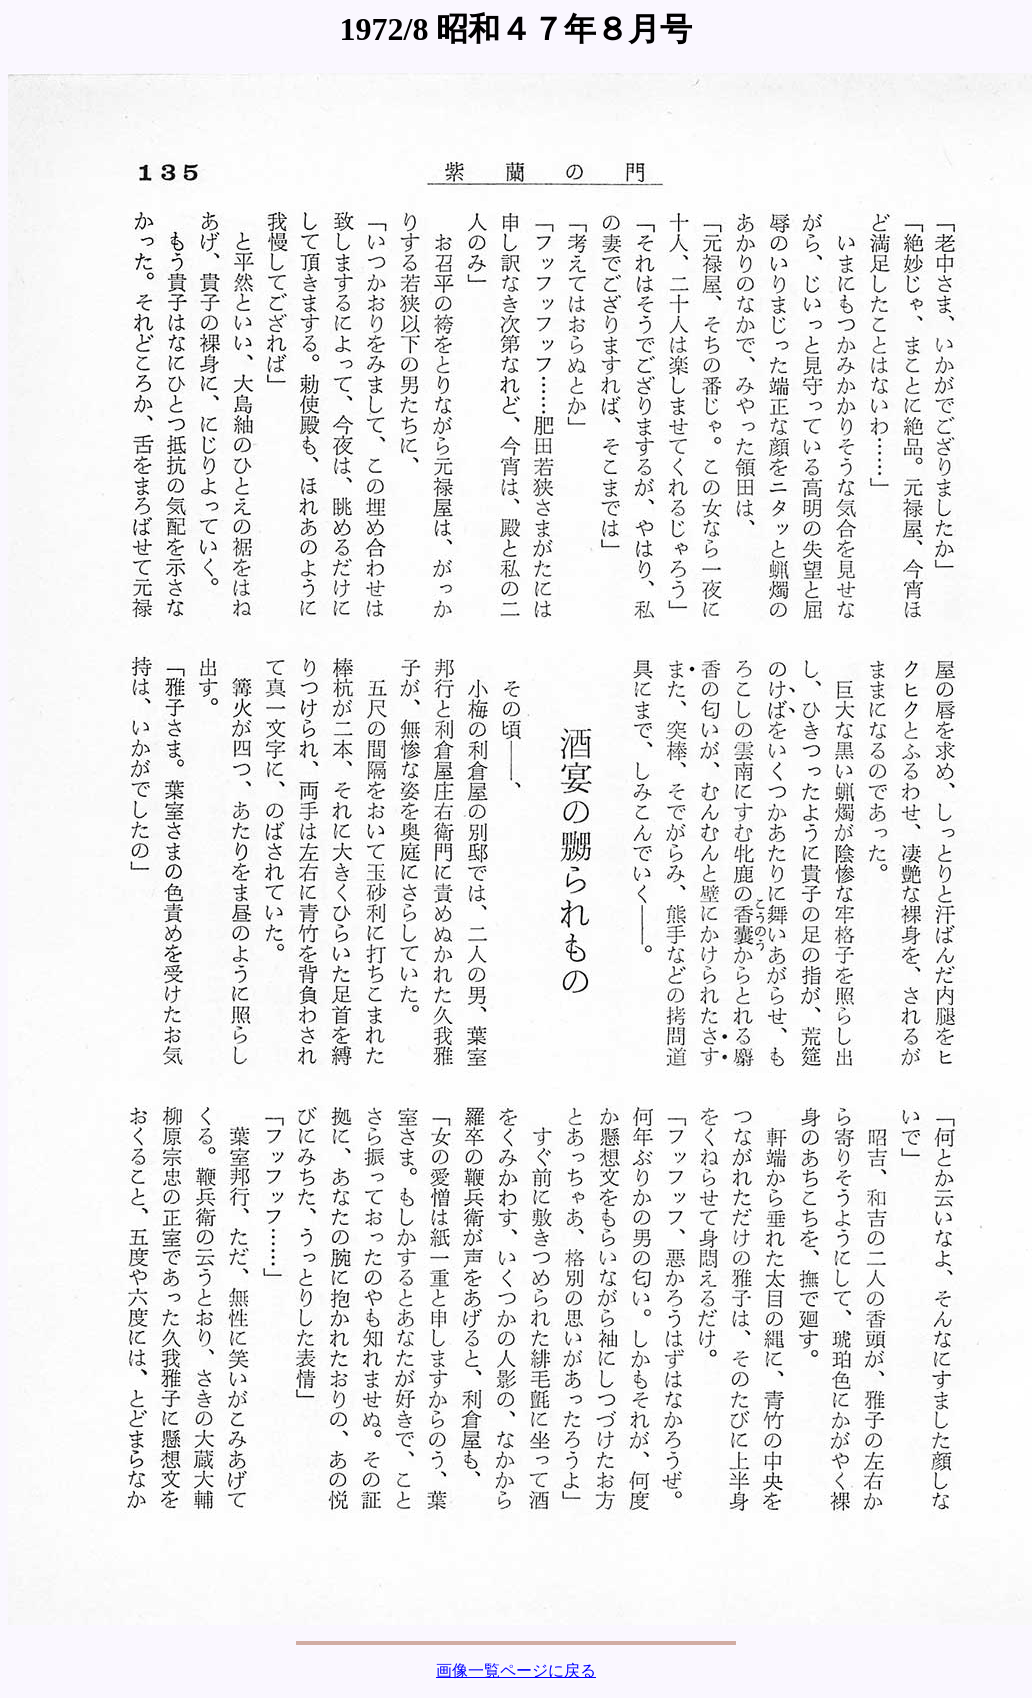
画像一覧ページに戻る (516, 1670)
